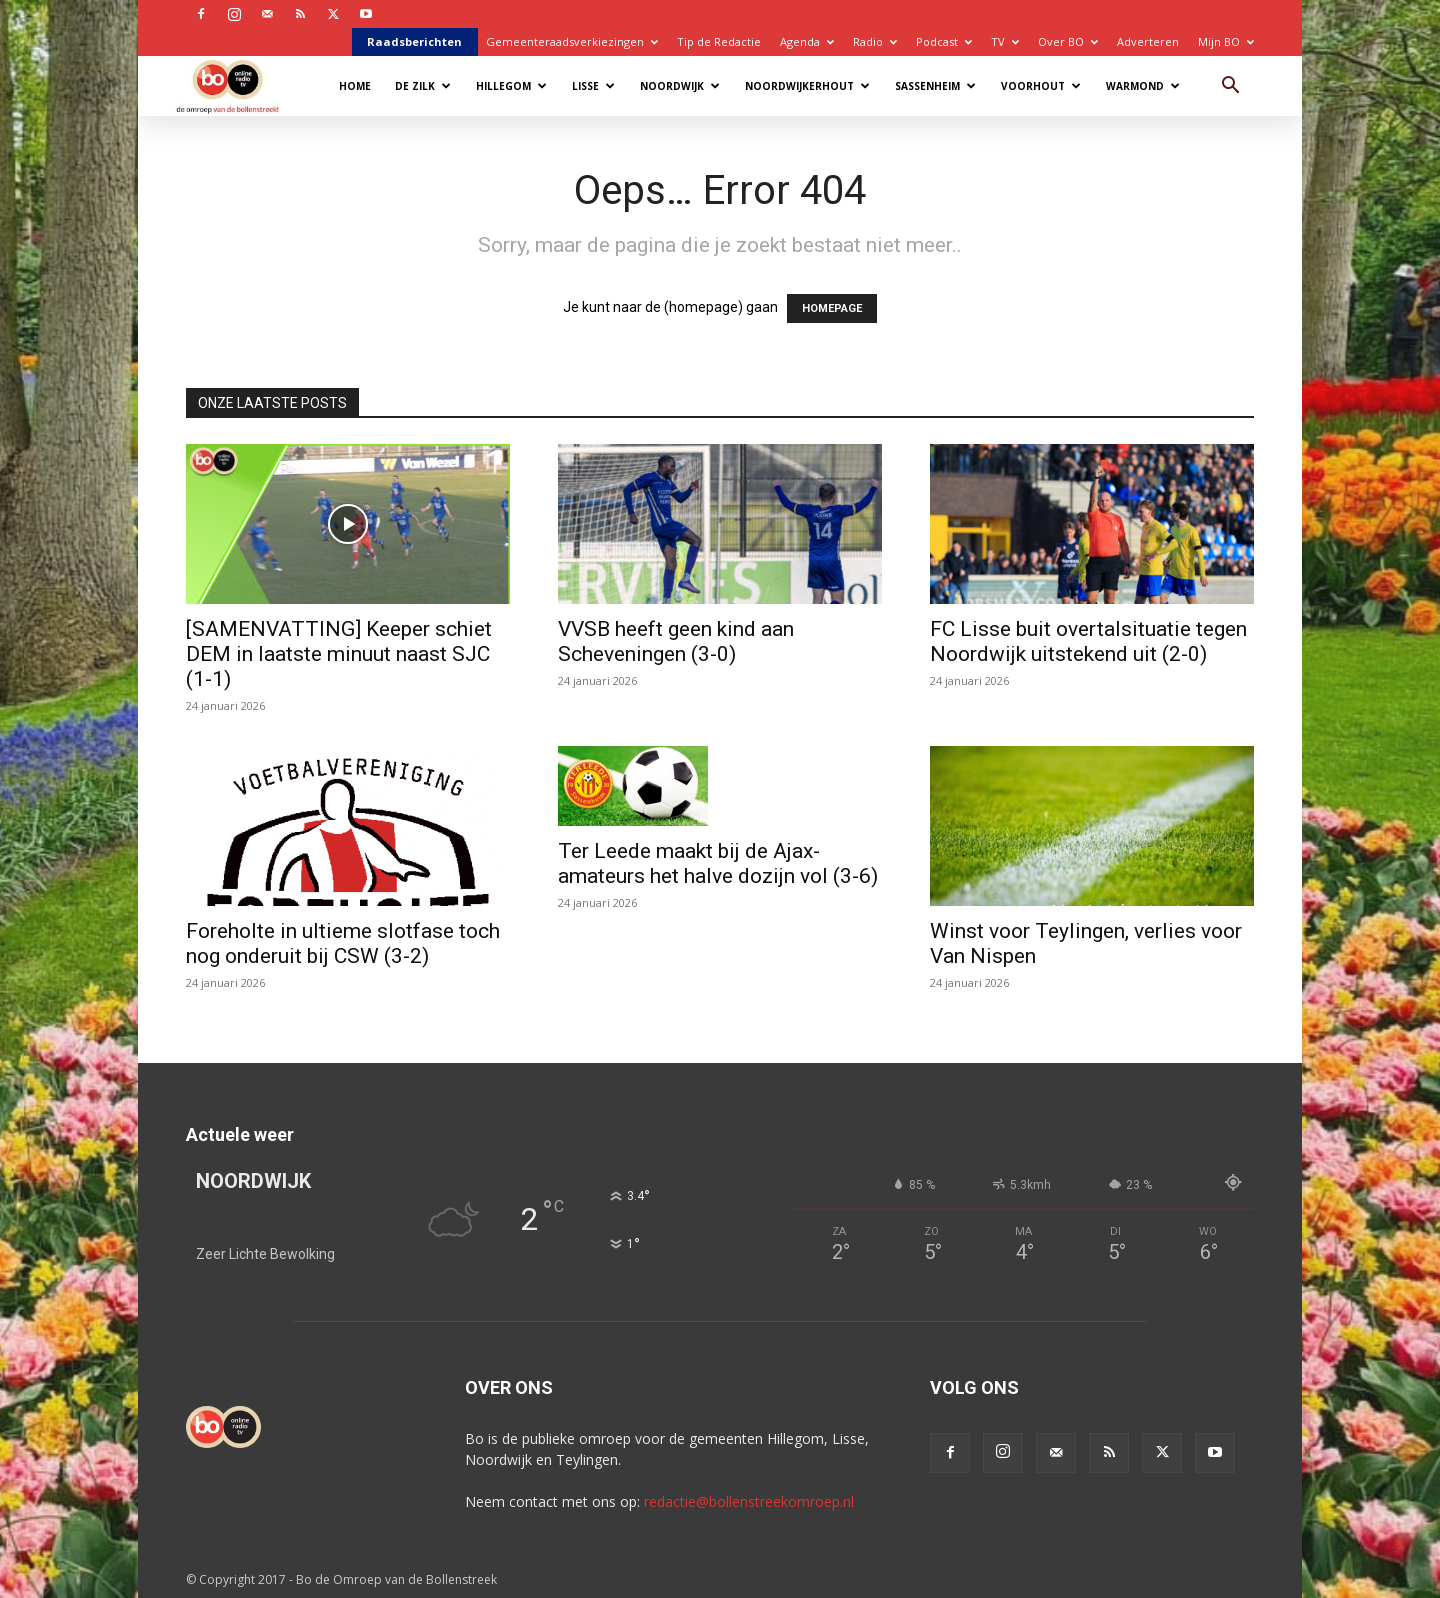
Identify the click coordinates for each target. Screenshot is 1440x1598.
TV (1005, 41)
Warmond (1143, 86)
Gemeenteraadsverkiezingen (572, 41)
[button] (1230, 87)
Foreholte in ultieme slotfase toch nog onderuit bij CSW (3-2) (343, 943)
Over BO (1068, 41)
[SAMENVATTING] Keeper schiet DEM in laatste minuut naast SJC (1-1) (339, 654)
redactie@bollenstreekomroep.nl (749, 1501)
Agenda (807, 41)
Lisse (593, 86)
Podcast (944, 41)
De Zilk (423, 86)
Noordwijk (680, 86)
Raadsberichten (414, 41)
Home (355, 86)
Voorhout (1041, 86)
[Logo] (237, 85)
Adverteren (1148, 41)
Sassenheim (935, 86)
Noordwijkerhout (807, 86)
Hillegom (511, 86)
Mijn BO (1226, 41)
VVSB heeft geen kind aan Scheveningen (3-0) (676, 641)
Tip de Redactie (719, 41)
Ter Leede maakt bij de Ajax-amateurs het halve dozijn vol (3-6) (718, 863)
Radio (875, 41)
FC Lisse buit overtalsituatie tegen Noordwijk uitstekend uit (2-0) (1088, 641)
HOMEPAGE (832, 308)
